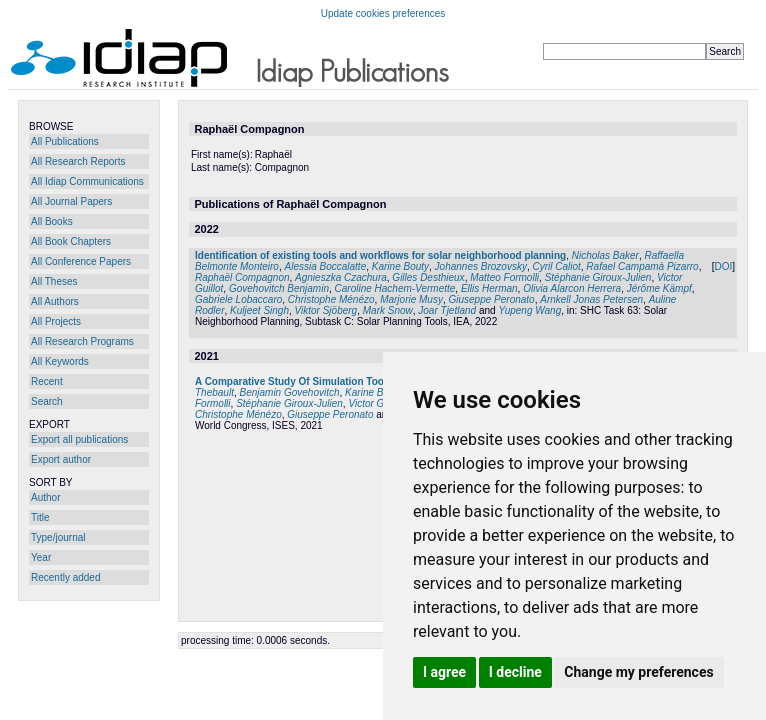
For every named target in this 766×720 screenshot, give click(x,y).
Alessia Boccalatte (326, 266)
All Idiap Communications (87, 181)
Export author (61, 459)
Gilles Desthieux (428, 277)
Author (45, 497)
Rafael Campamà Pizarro (642, 266)
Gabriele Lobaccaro (238, 299)
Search (47, 401)
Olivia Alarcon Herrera (572, 288)
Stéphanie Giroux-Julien (598, 277)
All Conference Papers (81, 261)
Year (41, 557)
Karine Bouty (400, 266)
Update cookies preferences (383, 13)
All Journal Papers (71, 201)
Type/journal (58, 537)
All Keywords (60, 361)
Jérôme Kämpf (659, 288)
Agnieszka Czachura (341, 277)
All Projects (56, 321)
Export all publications (79, 439)
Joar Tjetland (447, 310)
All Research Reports (78, 161)
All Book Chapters (71, 241)
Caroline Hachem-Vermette (395, 288)
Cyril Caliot (556, 266)
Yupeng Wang (529, 310)
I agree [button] (444, 672)
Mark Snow (388, 310)
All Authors (55, 301)
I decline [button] (515, 672)
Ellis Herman (489, 288)
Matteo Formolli (504, 277)
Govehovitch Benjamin (279, 288)
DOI (723, 266)
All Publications (65, 141)
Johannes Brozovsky (481, 266)
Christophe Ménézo (331, 299)
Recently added (66, 577)
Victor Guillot (376, 403)
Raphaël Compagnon (242, 277)
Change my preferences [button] (638, 672)
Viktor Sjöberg (326, 310)
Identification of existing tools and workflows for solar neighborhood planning (380, 255)
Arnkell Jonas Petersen (591, 299)
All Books (52, 221)
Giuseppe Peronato (491, 299)
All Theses (54, 281)
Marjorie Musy (411, 299)
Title (40, 517)
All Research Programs (82, 341)
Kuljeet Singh (259, 310)
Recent (47, 381)
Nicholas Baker (605, 255)
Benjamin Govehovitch (289, 392)
